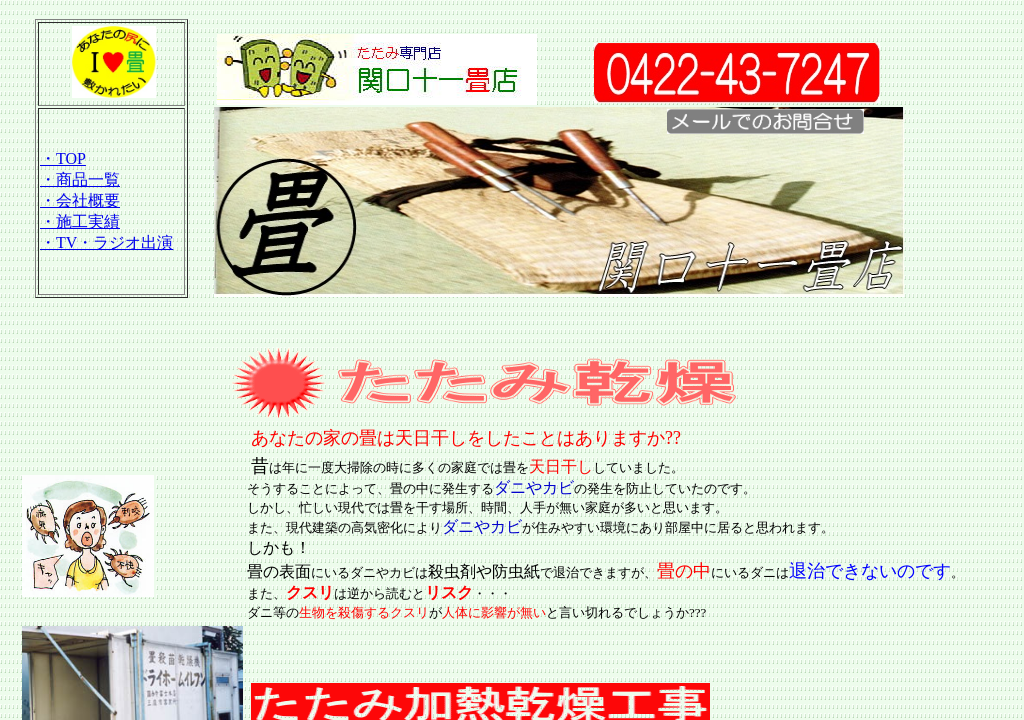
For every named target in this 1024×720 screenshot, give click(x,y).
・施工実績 (80, 221)
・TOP (63, 158)
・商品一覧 (80, 179)
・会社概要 (80, 200)
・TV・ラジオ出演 (106, 242)
